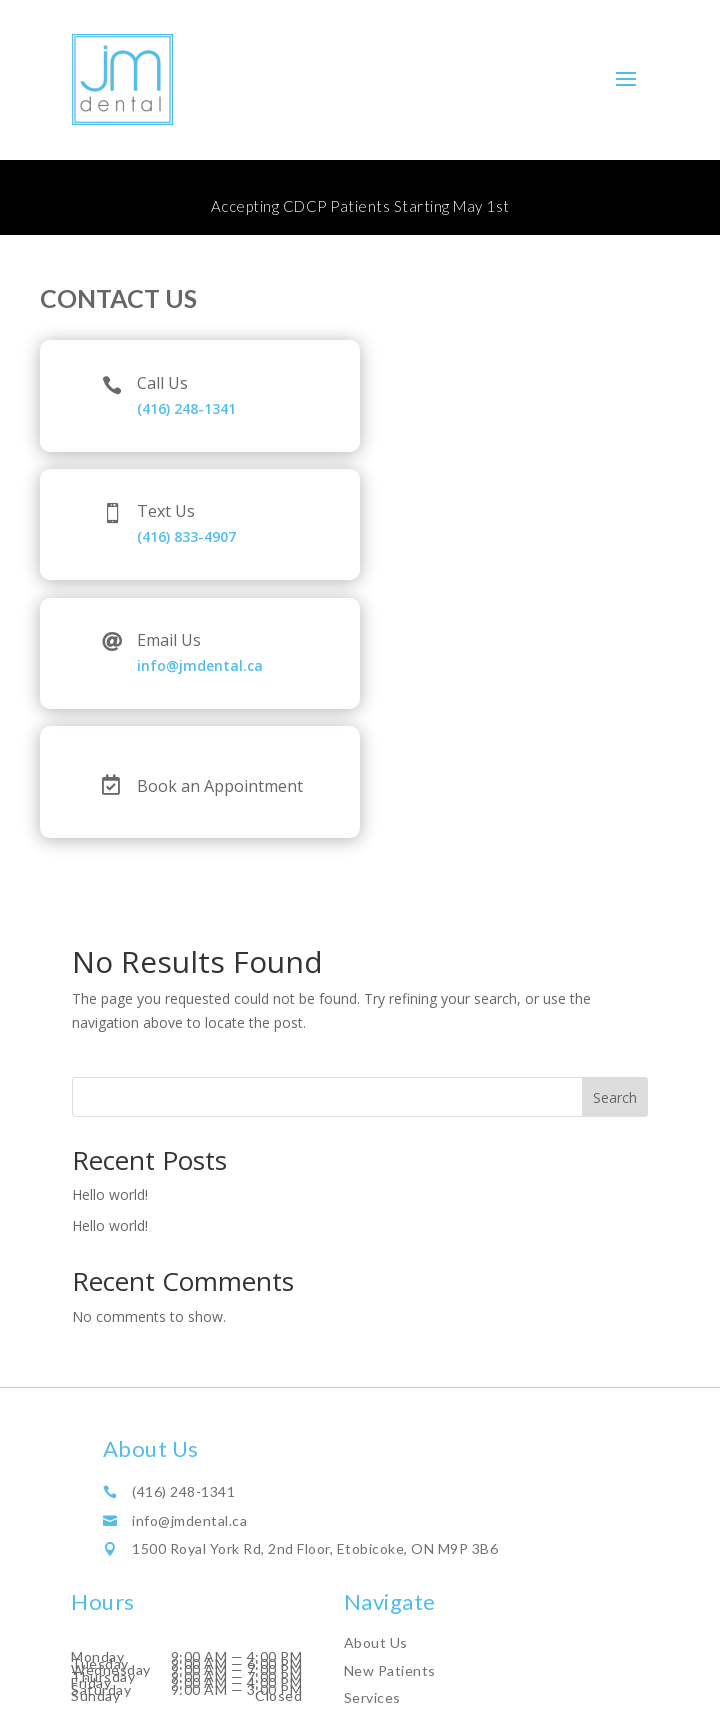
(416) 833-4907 (186, 536)
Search (615, 1097)
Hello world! (110, 1194)
